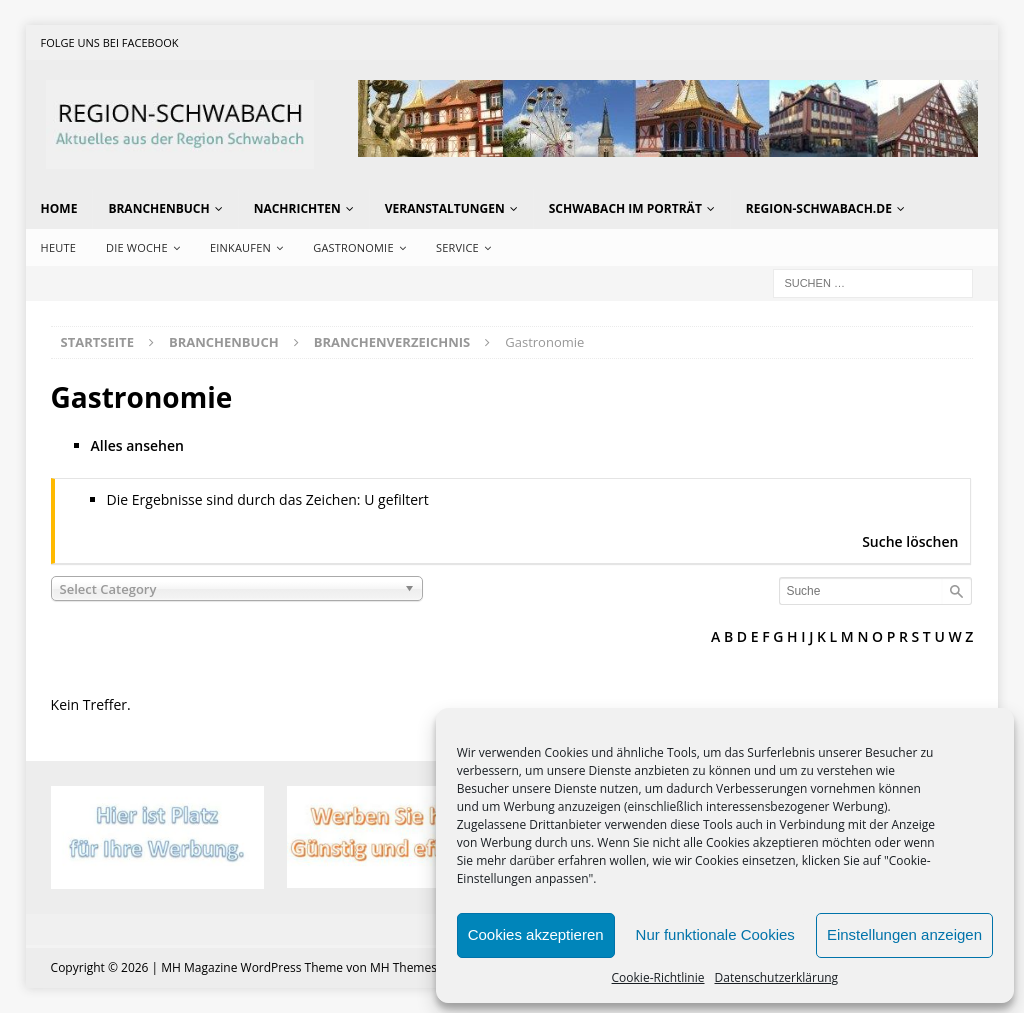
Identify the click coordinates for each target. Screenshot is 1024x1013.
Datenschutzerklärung (777, 977)
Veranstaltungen (445, 208)
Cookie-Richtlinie (658, 977)
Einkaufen (240, 247)
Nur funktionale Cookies (715, 934)
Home (59, 208)
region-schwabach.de (819, 208)
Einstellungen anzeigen (904, 934)
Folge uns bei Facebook (110, 42)
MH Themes (403, 967)
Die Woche (137, 247)
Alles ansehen (137, 445)
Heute (58, 247)
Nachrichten (297, 208)
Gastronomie (353, 247)
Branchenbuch (158, 208)
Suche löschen (910, 541)
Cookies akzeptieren (536, 934)
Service (457, 247)
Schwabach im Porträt (625, 208)
